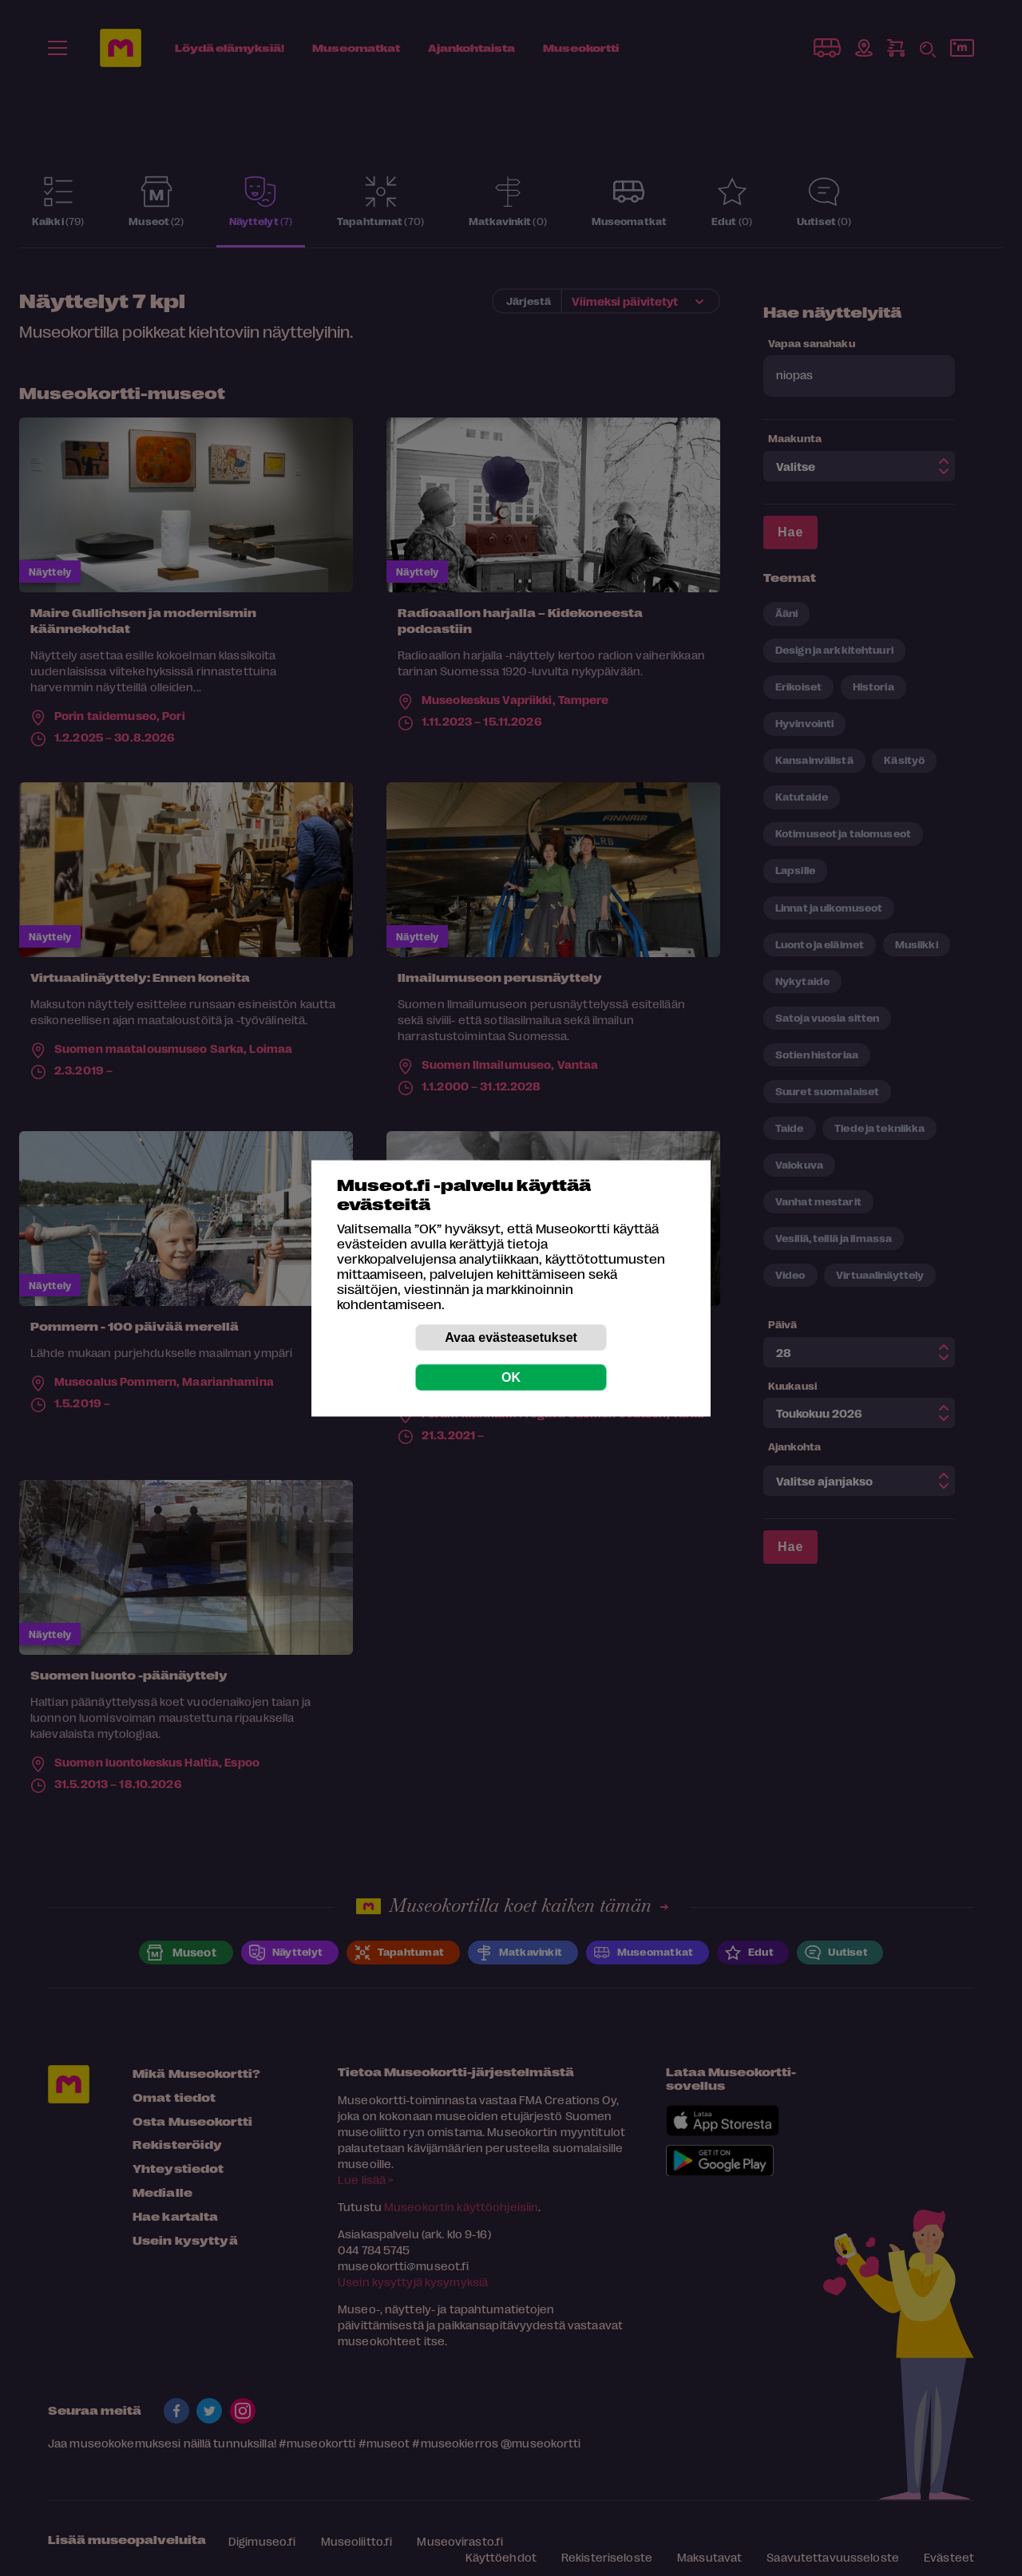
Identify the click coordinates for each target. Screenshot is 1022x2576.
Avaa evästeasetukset (511, 1336)
